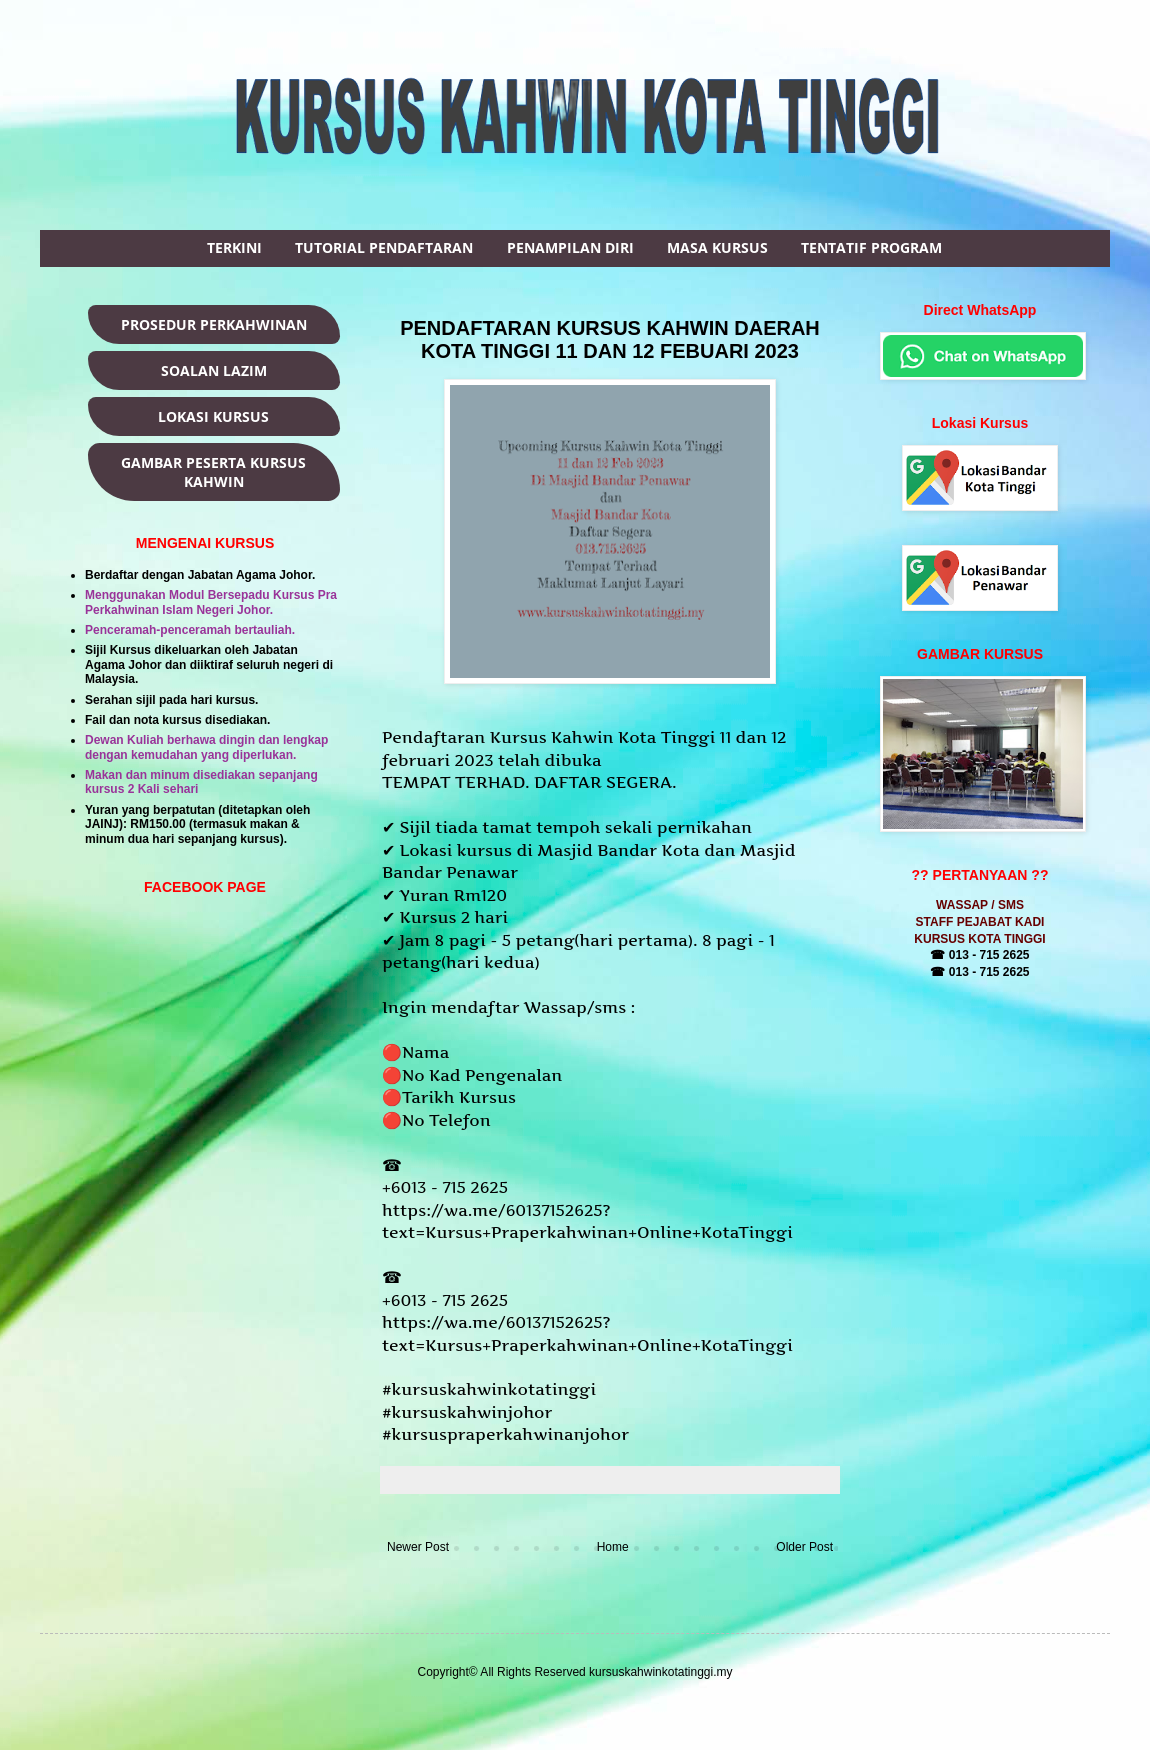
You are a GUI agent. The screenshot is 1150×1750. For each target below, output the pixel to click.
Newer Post (418, 1547)
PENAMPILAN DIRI (570, 247)
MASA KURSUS (717, 247)
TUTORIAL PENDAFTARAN (384, 247)
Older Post (804, 1547)
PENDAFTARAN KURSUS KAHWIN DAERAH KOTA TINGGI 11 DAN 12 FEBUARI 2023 (610, 339)
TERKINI (234, 247)
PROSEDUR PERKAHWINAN (214, 324)
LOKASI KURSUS (213, 416)
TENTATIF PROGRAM (871, 247)
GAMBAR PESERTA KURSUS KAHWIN (213, 472)
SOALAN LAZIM (214, 370)
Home (613, 1547)
